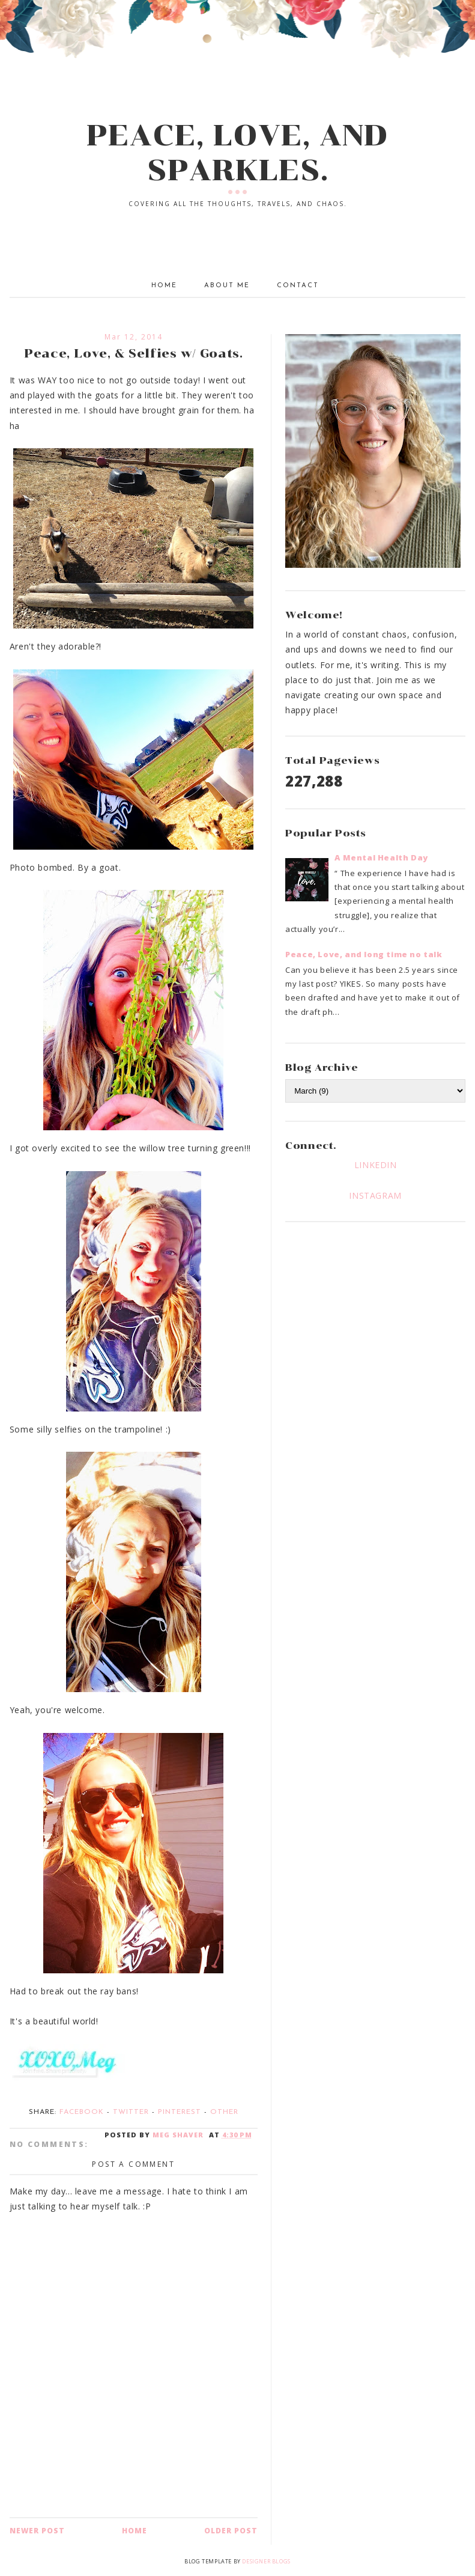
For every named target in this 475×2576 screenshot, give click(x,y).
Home (164, 285)
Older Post (231, 2531)
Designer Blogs (266, 2561)
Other (224, 2112)
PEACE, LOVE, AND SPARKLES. (237, 152)
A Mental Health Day (381, 857)
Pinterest (179, 2112)
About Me (227, 285)
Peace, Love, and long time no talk (363, 954)
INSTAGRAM (375, 1195)
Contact (298, 285)
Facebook (81, 2112)
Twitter (131, 2112)
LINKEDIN (375, 1165)
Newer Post (37, 2531)
